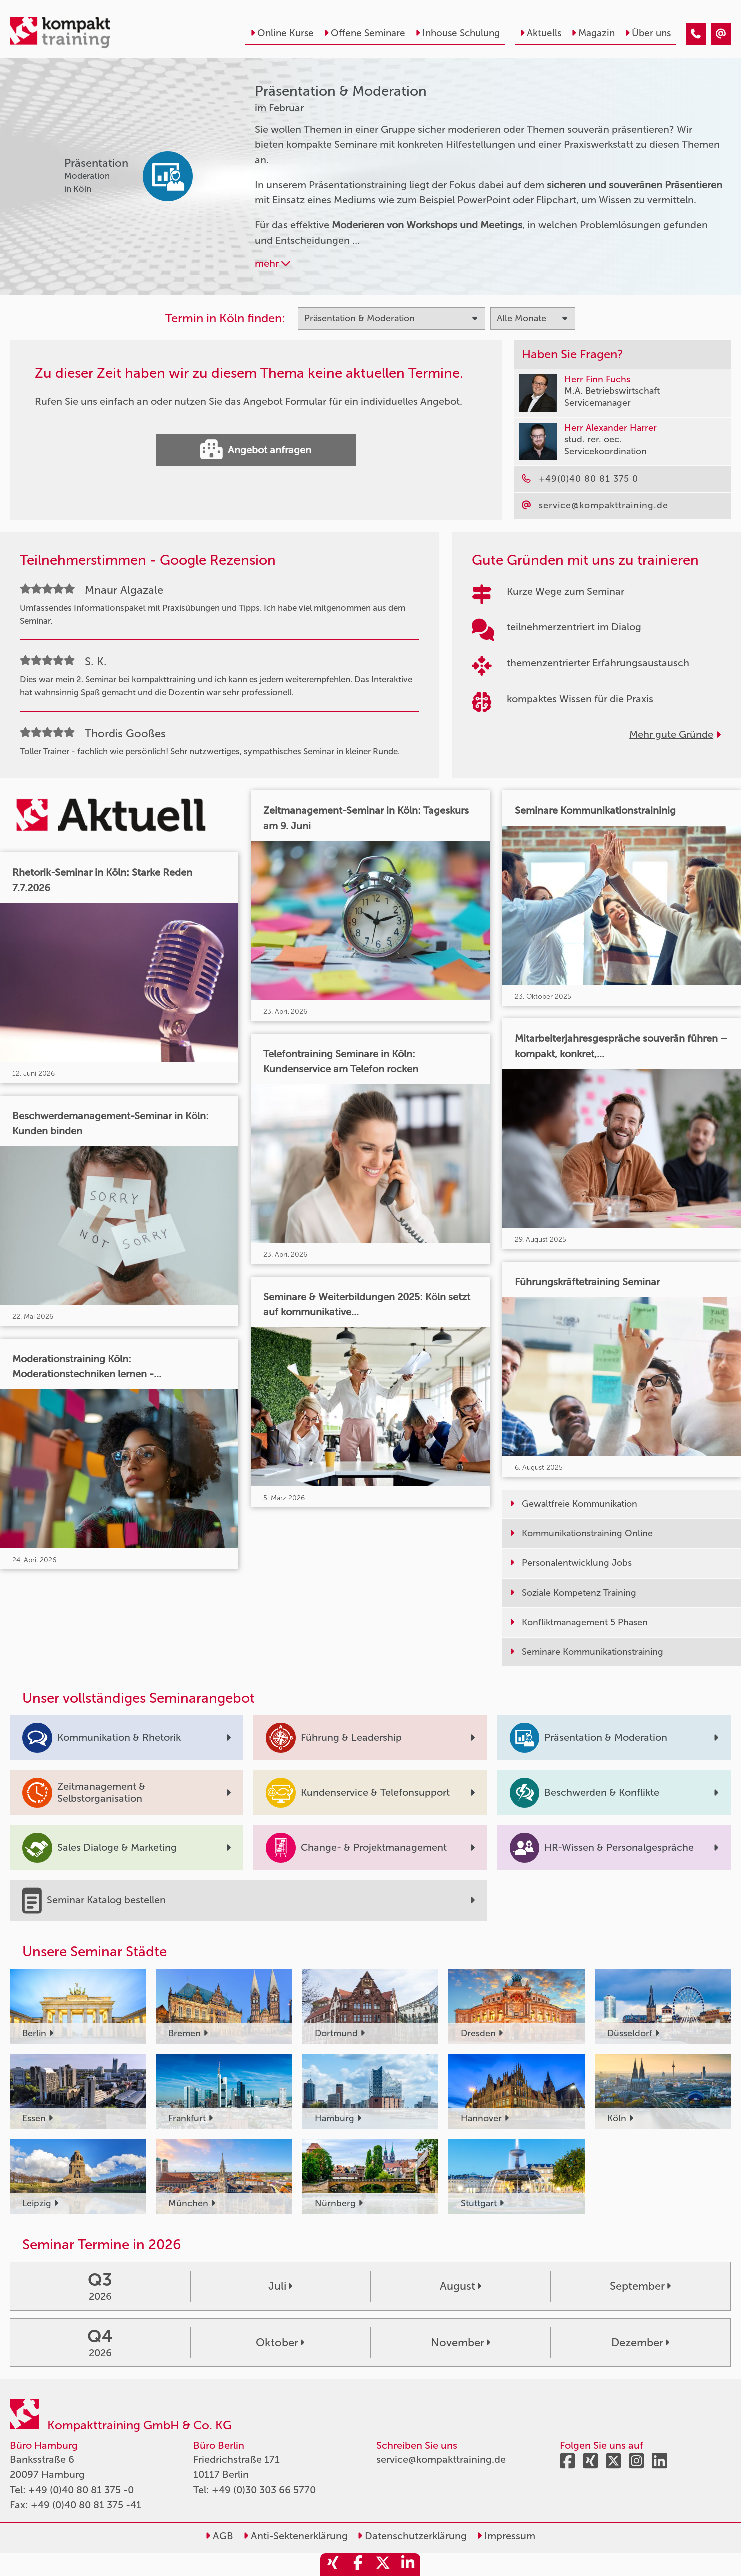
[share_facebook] (358, 2564)
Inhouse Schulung (458, 33)
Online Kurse (282, 33)
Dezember (641, 2342)
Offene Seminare (365, 33)
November (460, 2342)
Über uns (648, 33)
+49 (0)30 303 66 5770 (264, 2490)
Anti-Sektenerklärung (296, 2536)
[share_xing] (333, 2564)
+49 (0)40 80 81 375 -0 (81, 2490)
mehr (272, 263)
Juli (280, 2286)
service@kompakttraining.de (441, 2459)
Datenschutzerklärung (412, 2536)
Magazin (593, 33)
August (461, 2286)
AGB (220, 2536)
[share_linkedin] (408, 2564)
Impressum (506, 2536)
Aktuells (541, 33)
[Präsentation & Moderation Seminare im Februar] (696, 34)
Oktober (280, 2342)
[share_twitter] (383, 2564)
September (640, 2286)
